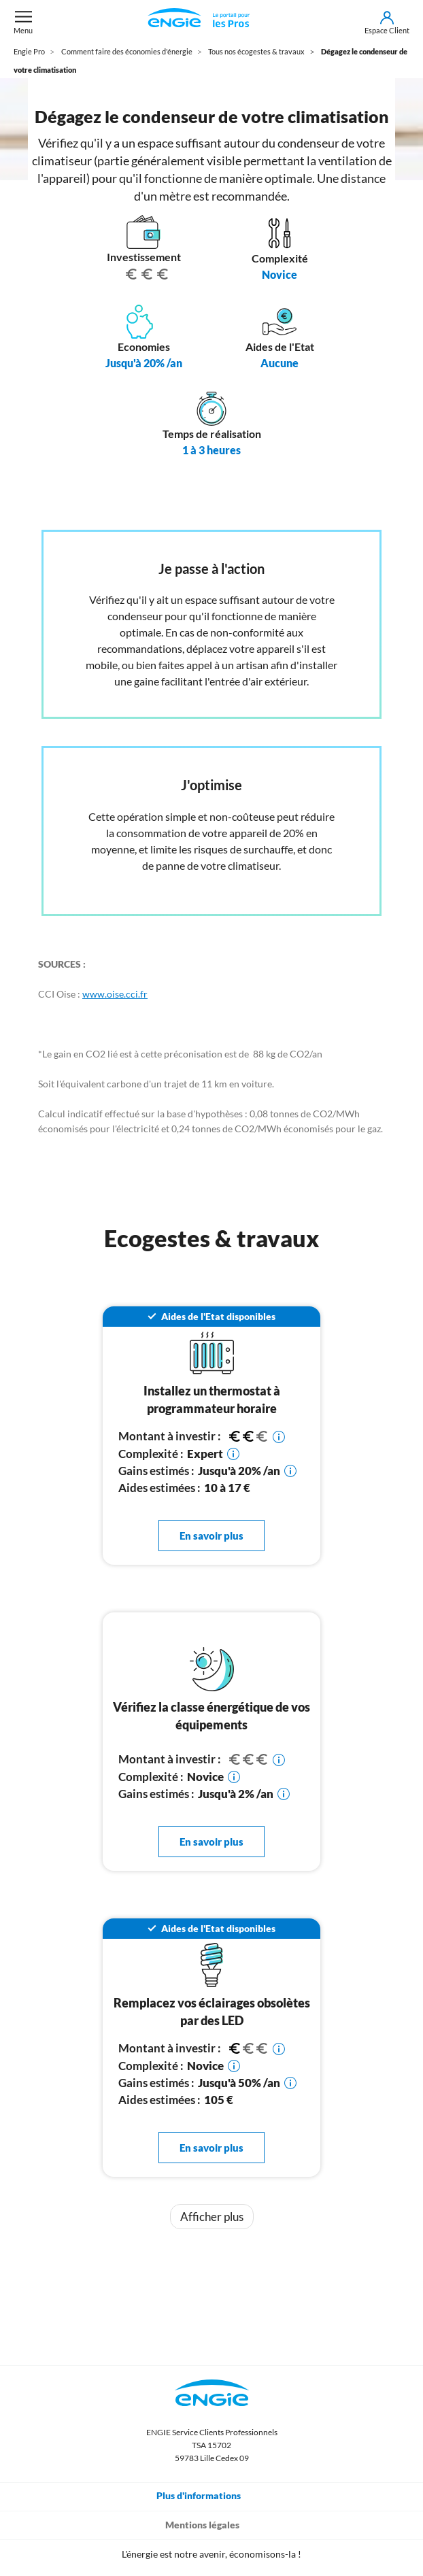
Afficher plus (211, 2216)
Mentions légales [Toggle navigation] (211, 2524)
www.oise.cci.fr (115, 994)
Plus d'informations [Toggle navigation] (208, 2495)
